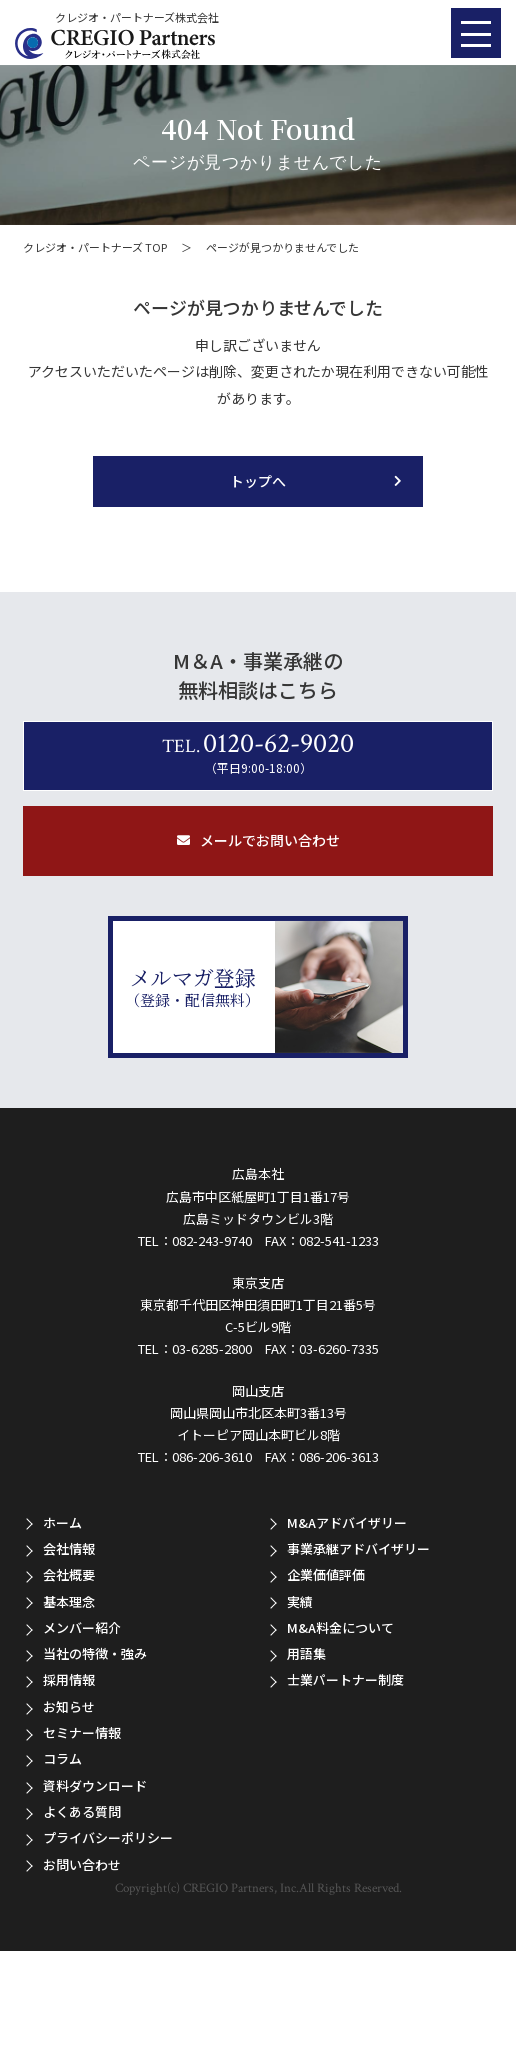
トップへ (258, 481)
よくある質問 (82, 1811)
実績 (300, 1601)
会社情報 (69, 1548)
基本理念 (69, 1601)
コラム (62, 1758)
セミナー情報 (82, 1732)
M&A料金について (340, 1627)
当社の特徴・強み (95, 1653)
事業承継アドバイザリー (358, 1548)
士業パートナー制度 (345, 1679)
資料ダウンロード (95, 1785)
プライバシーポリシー (108, 1837)
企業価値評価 (326, 1574)
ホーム (62, 1522)
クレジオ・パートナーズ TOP (95, 247)
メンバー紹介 (82, 1627)
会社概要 (69, 1574)
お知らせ (69, 1706)
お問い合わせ (82, 1864)
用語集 (306, 1653)
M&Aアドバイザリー (347, 1522)
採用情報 (69, 1679)
